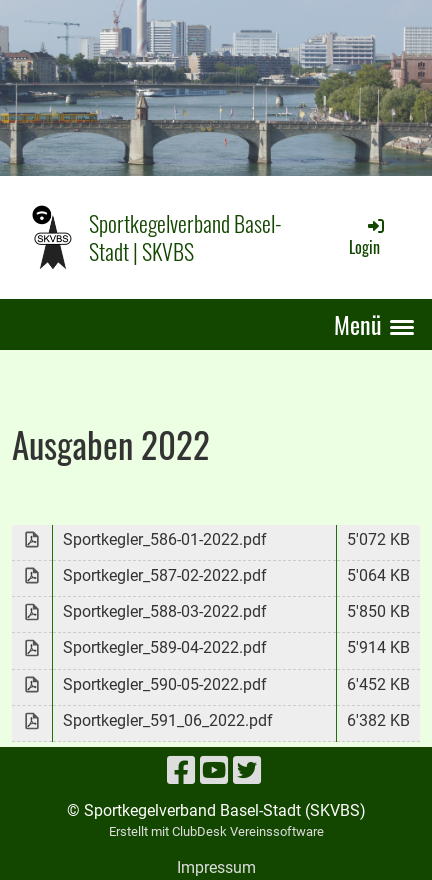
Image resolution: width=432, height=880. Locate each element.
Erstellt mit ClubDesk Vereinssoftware (216, 831)
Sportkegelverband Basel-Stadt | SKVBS (185, 237)
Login (368, 237)
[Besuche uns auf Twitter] (247, 771)
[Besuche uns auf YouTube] (214, 771)
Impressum (216, 867)
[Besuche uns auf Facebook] (181, 771)
